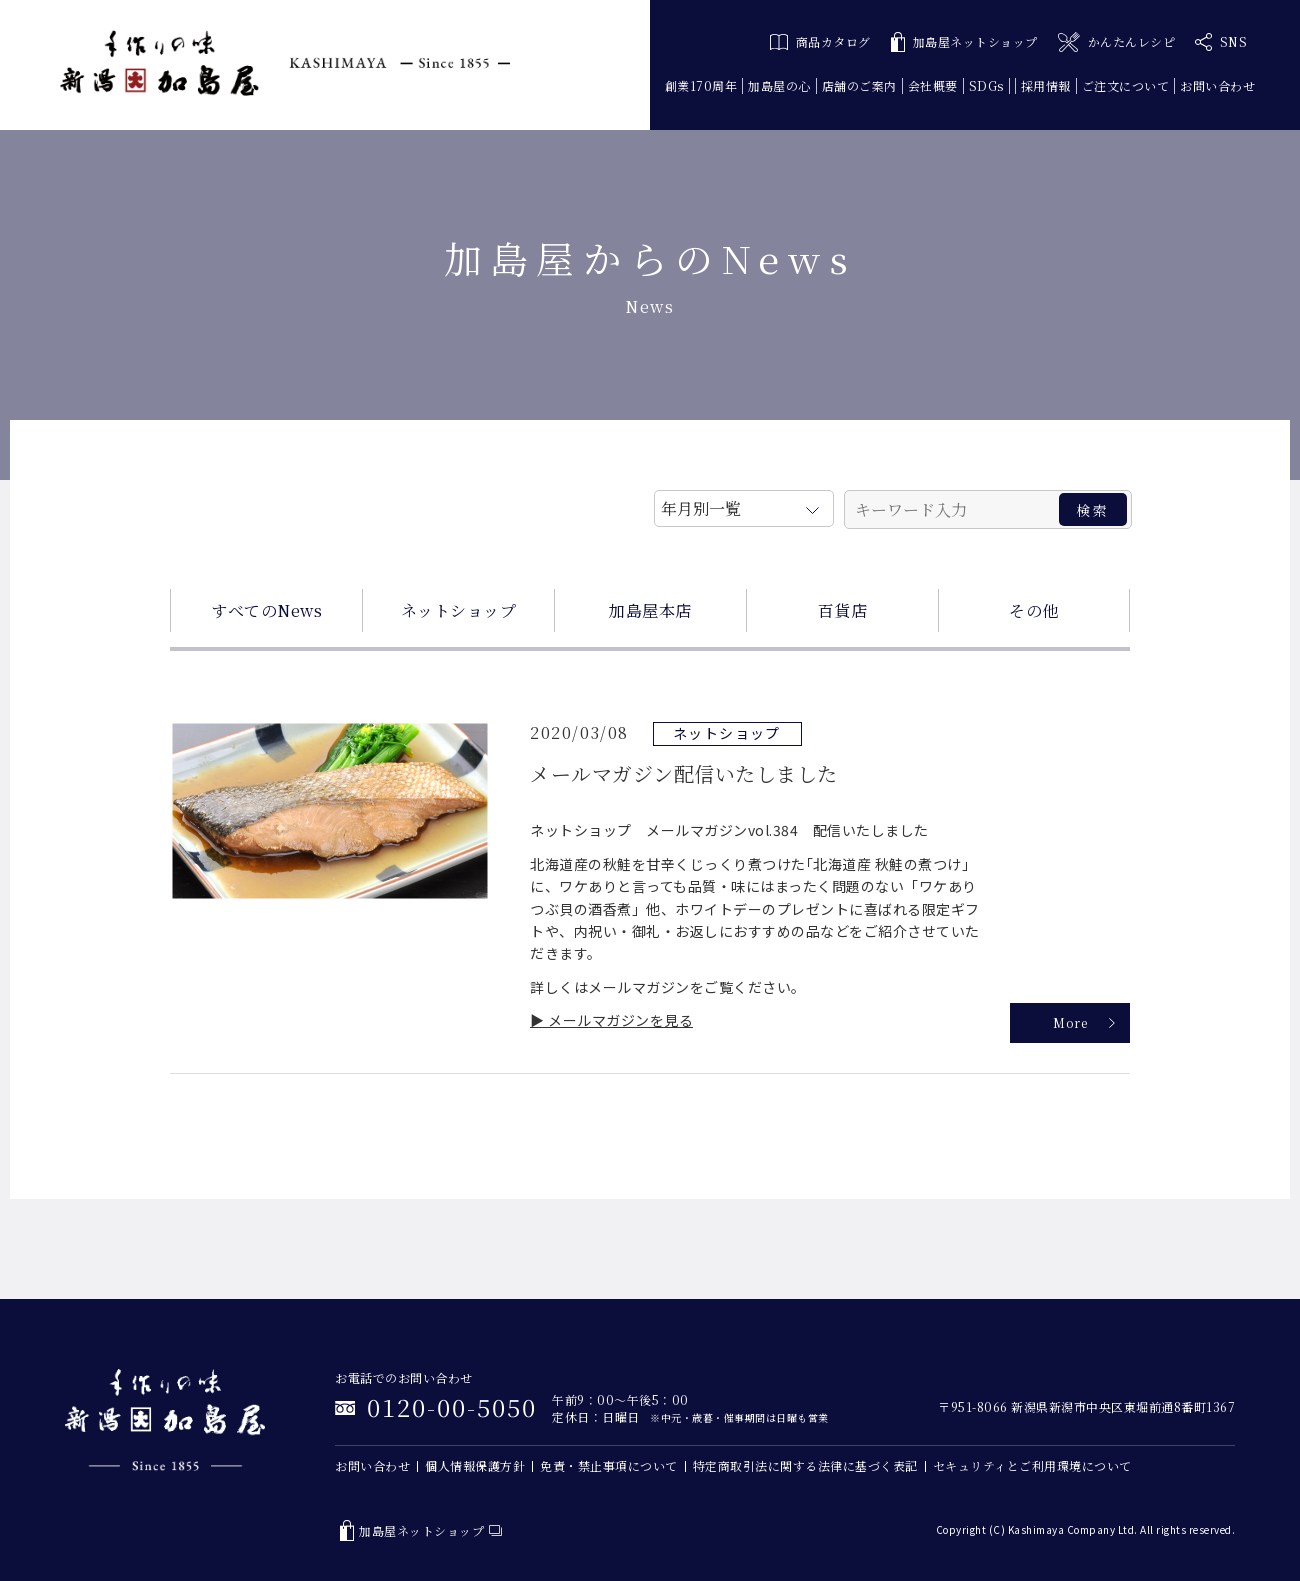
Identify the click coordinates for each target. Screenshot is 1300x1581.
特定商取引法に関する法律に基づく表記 (805, 1465)
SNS (1221, 42)
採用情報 (1046, 85)
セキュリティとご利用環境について (1032, 1465)
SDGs (986, 85)
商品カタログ (820, 41)
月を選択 (744, 505)
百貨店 (843, 610)
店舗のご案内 (859, 85)
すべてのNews (266, 610)
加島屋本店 (650, 610)
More (1070, 1022)
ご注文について (1126, 85)
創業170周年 (701, 85)
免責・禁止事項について (609, 1465)
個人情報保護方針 (475, 1465)
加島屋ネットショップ (964, 42)
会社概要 (933, 85)
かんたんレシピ (1116, 42)
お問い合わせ (1217, 85)
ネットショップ (459, 610)
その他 (1034, 610)
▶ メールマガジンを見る (611, 1020)
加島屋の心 (779, 85)
